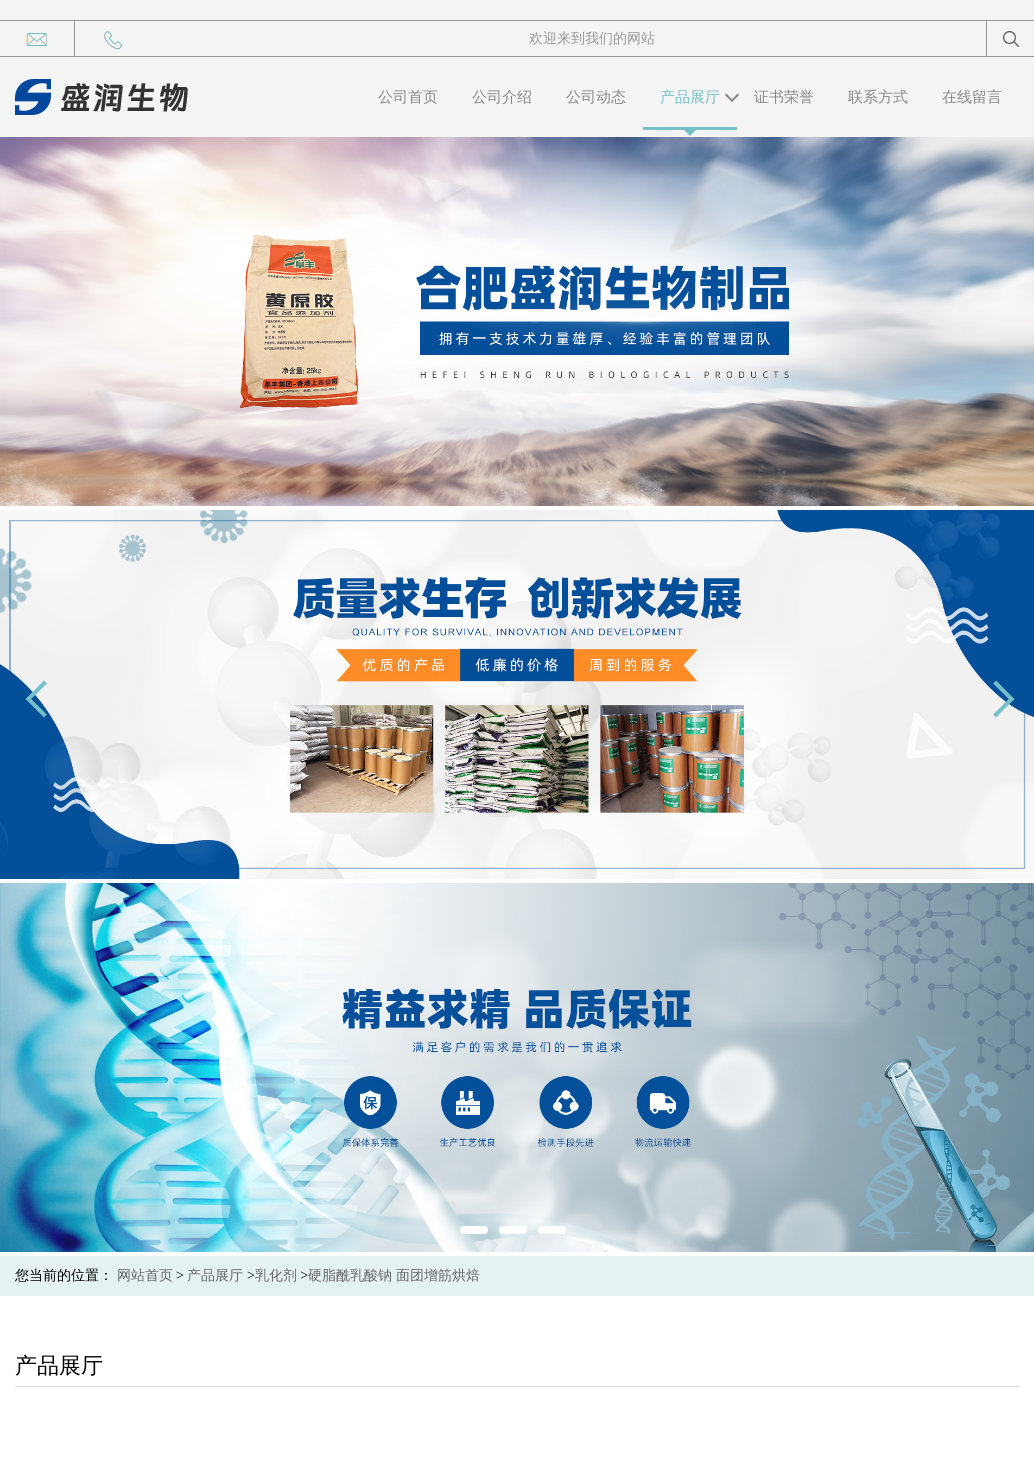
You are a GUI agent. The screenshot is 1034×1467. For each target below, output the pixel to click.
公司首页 (408, 97)
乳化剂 (276, 1275)
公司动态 (596, 97)
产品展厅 (690, 97)
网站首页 (145, 1275)
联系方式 (878, 97)
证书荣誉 (784, 97)
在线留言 (972, 97)
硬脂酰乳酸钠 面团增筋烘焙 (394, 1275)
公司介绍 (502, 97)
